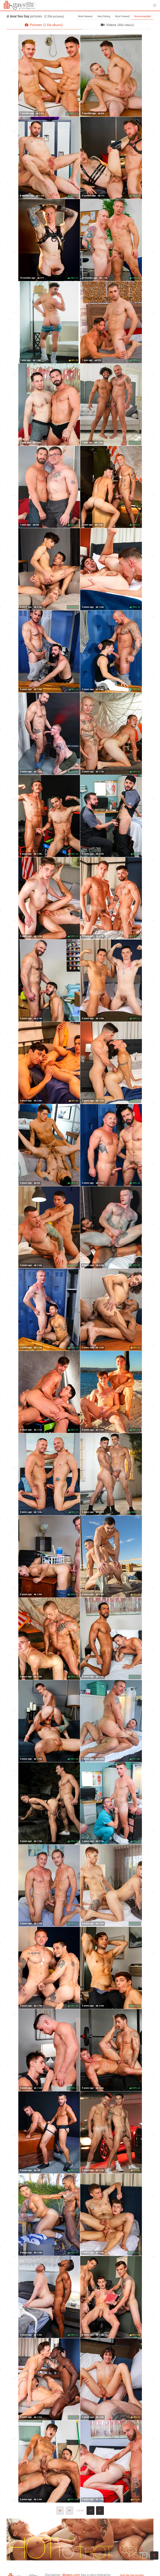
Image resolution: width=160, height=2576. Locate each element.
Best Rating (104, 16)
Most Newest (85, 16)
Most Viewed (122, 16)
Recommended (142, 16)
